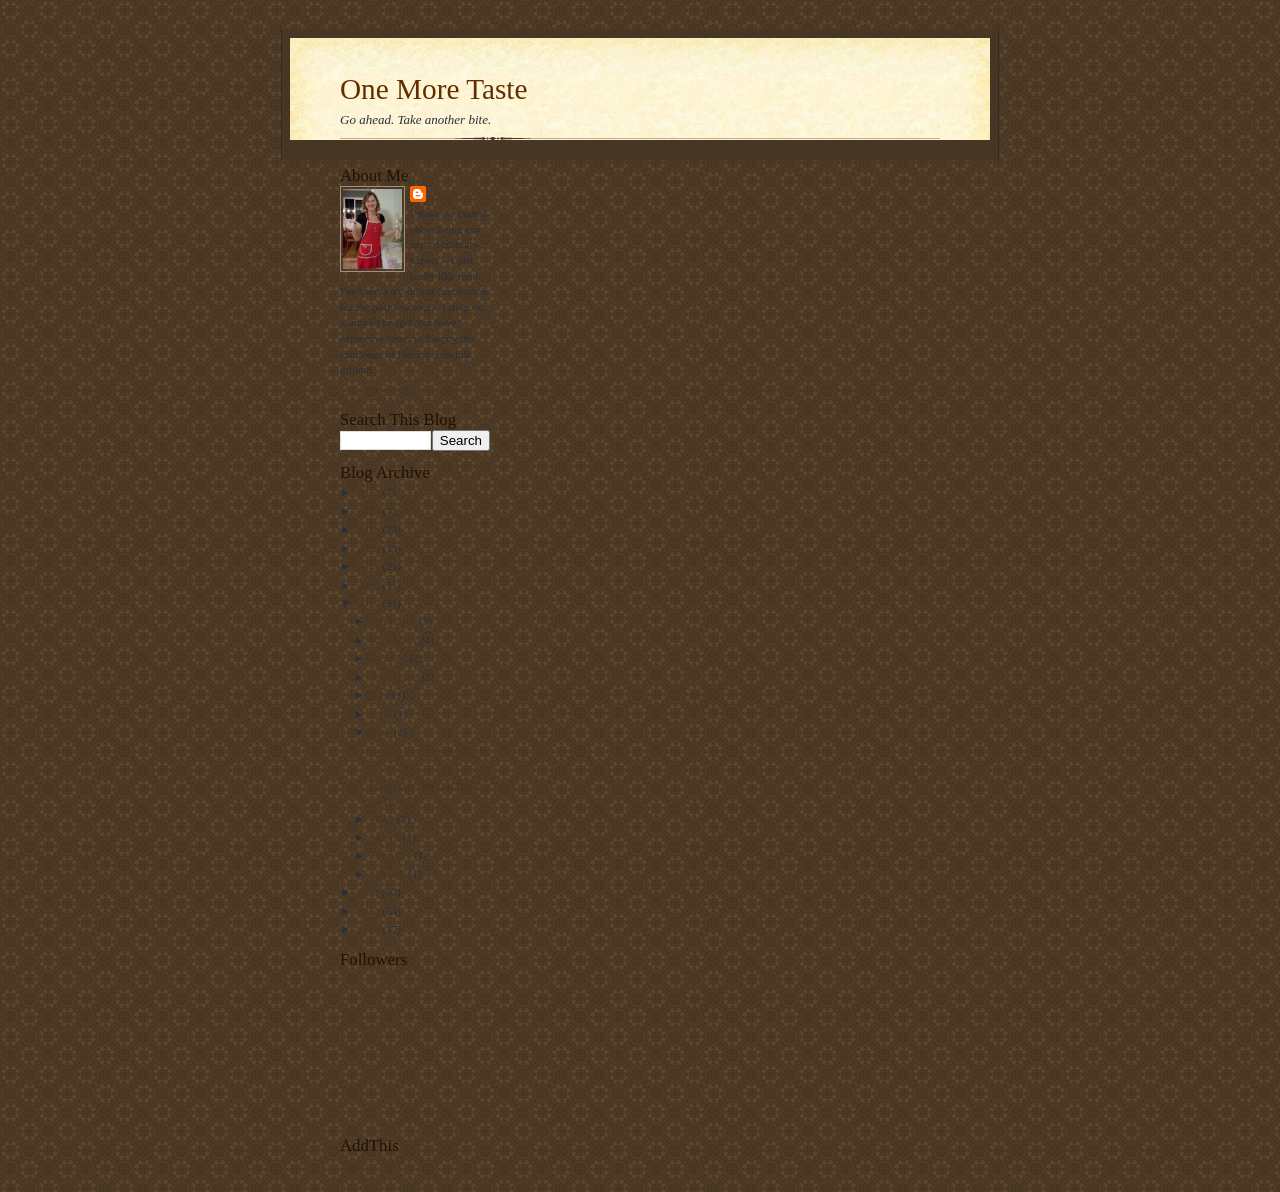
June (382, 714)
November (396, 640)
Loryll (452, 193)
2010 (369, 911)
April (384, 819)
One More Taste (433, 89)
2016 (369, 529)
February (392, 855)
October (390, 658)
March (387, 837)
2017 (369, 511)
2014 (369, 566)
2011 (369, 892)
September (396, 677)
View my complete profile (398, 389)
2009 (369, 929)
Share (352, 1163)
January (390, 874)
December (395, 621)
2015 (369, 548)
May (382, 732)
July (381, 695)
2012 (369, 603)
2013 (369, 585)
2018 (369, 492)
